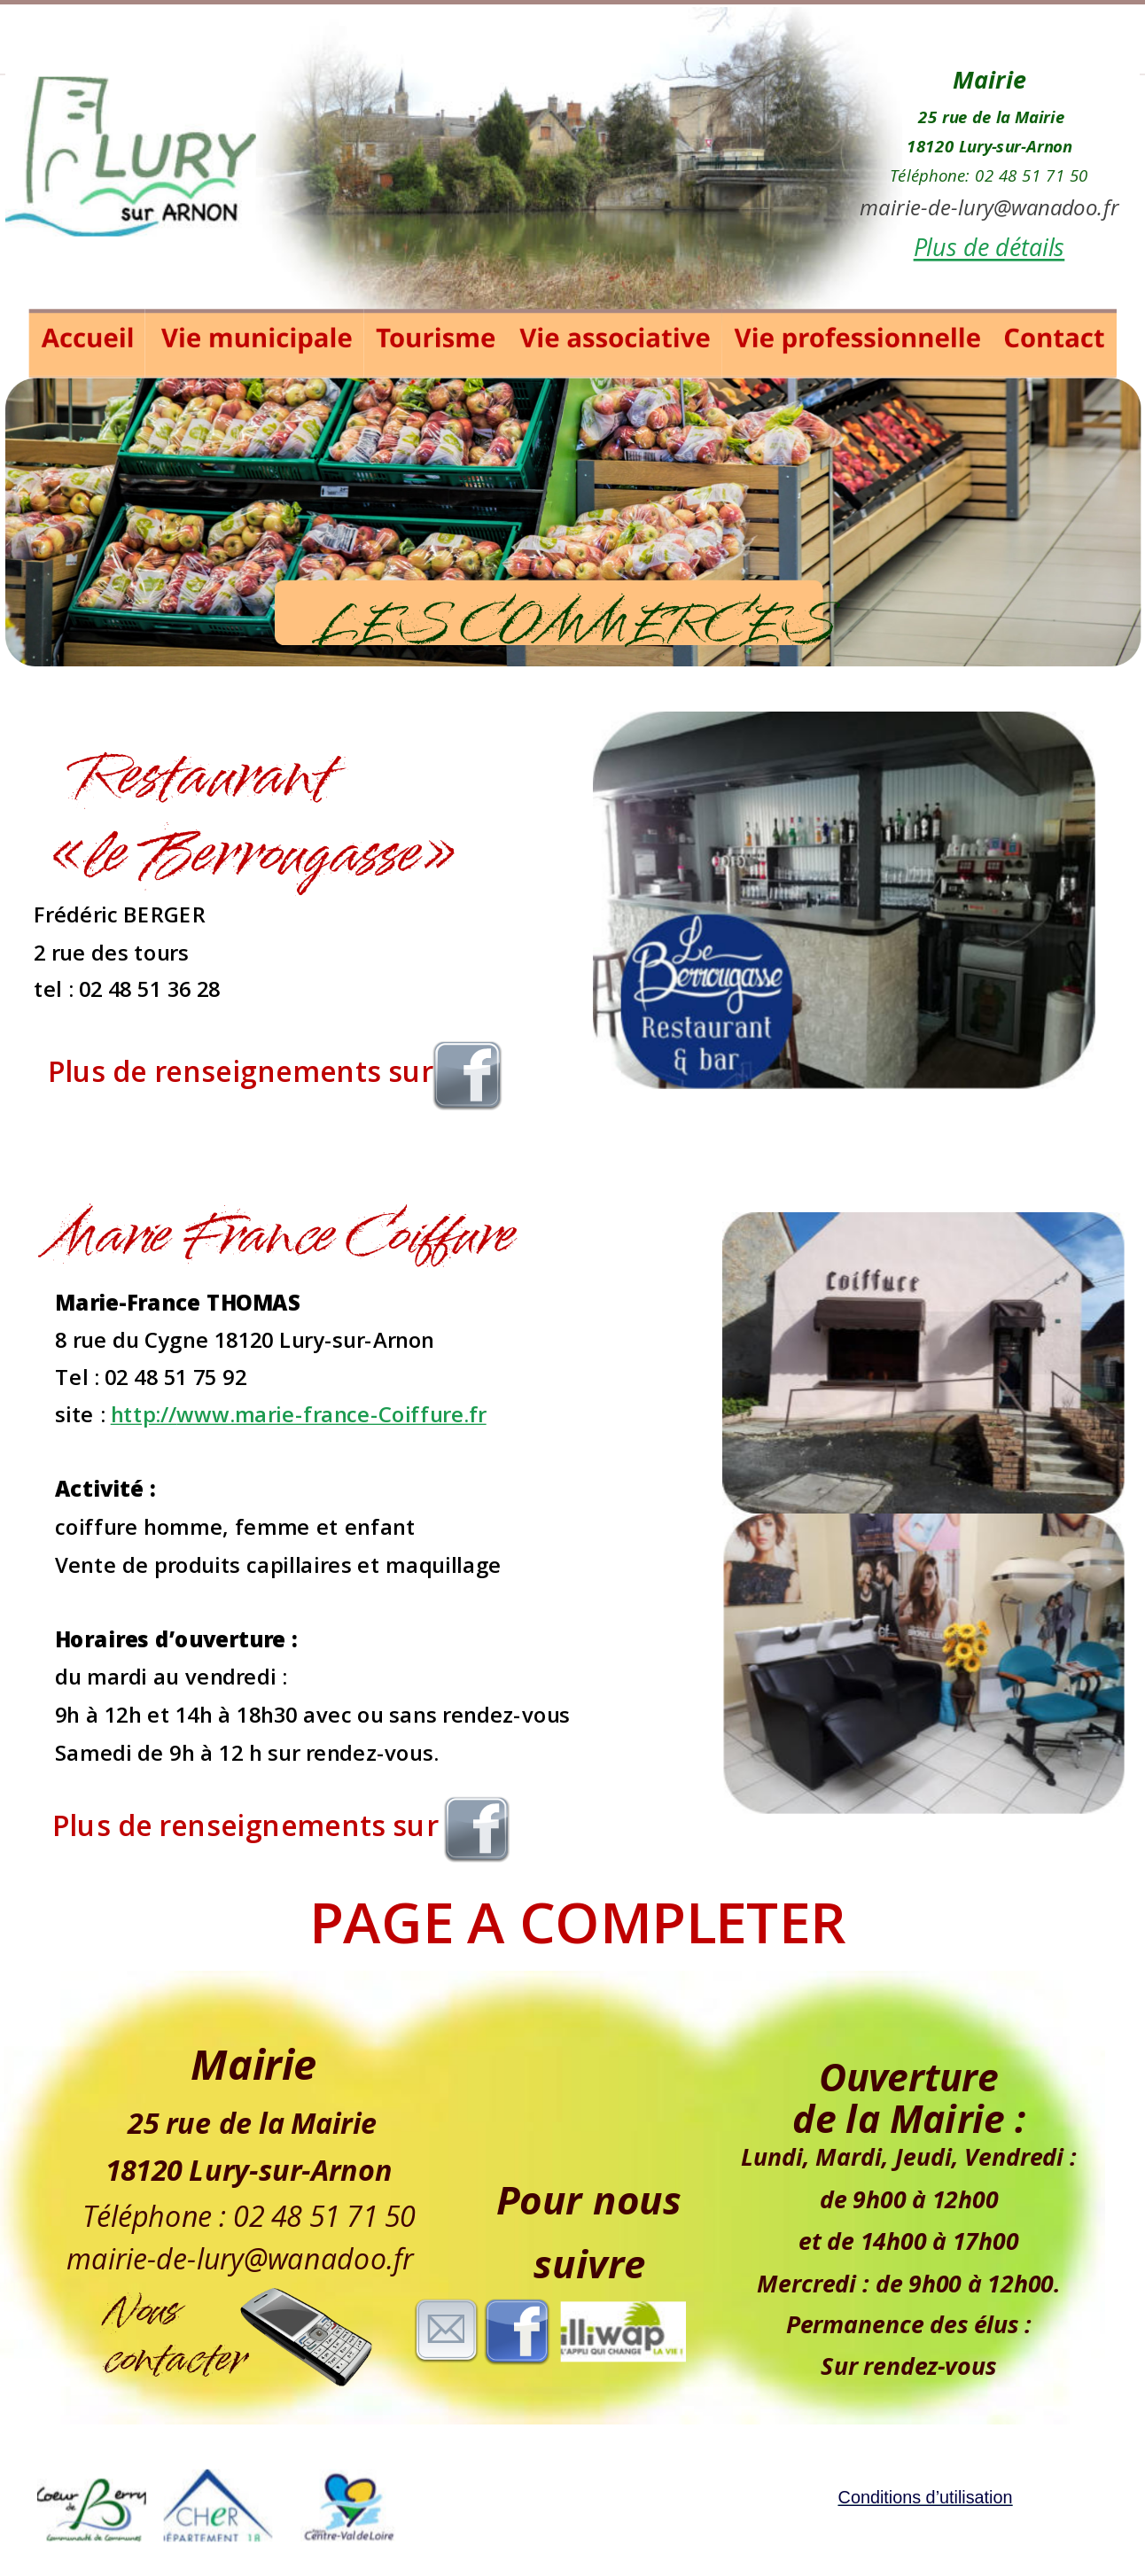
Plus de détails (989, 246)
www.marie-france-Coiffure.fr (331, 1414)
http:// (144, 1414)
